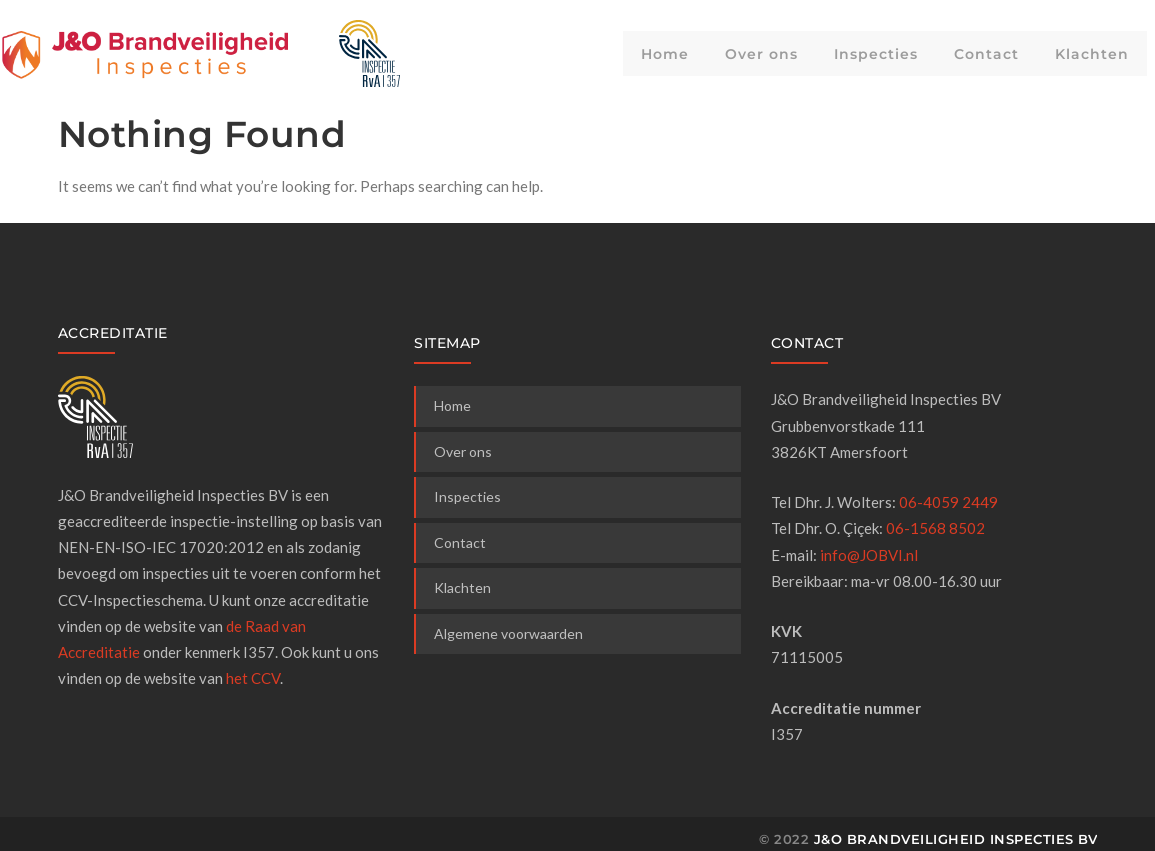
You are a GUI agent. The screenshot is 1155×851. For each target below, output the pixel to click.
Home (665, 54)
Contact (986, 54)
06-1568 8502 (935, 528)
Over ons (761, 54)
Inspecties (876, 54)
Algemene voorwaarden (508, 633)
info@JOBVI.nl (869, 555)
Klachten (1092, 54)
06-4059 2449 (948, 502)
